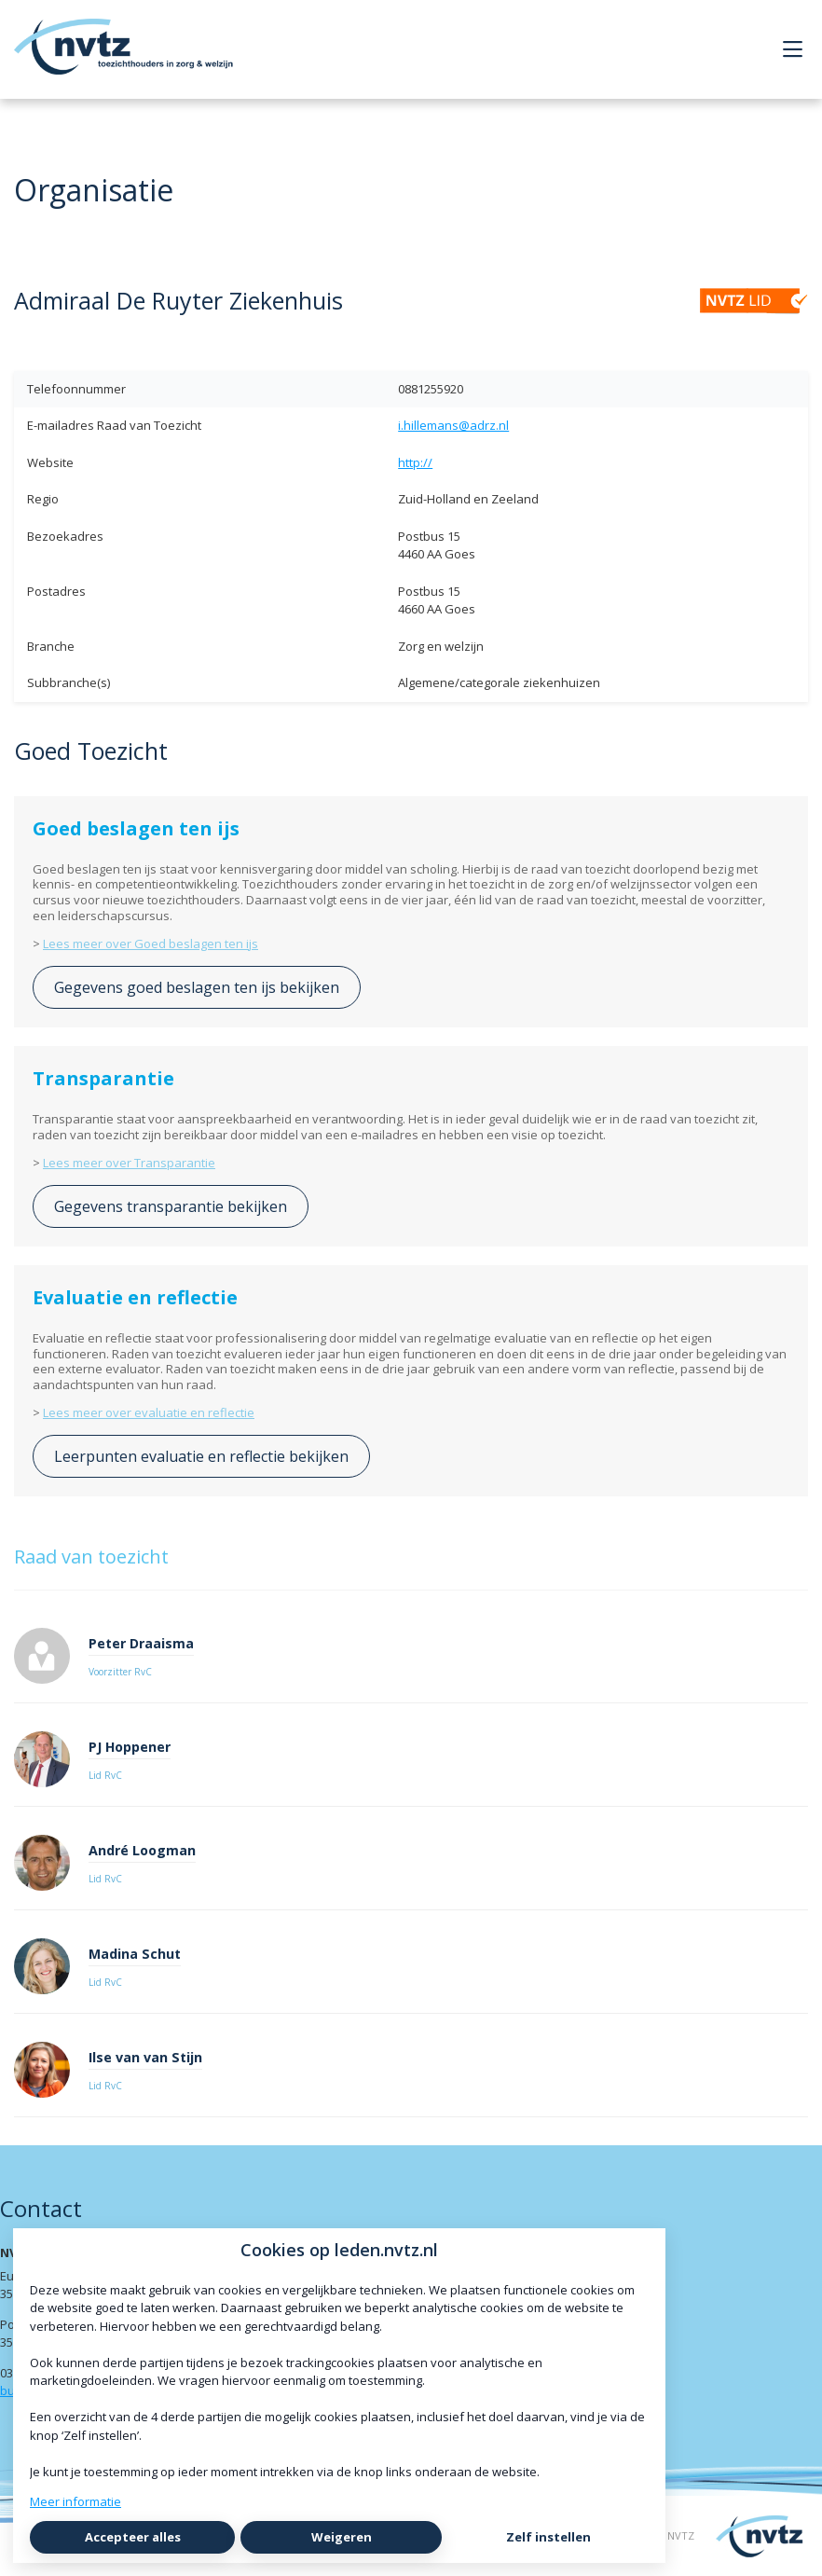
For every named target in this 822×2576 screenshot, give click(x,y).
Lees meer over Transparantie (129, 1162)
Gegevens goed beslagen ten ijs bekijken (196, 987)
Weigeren (341, 2536)
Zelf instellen (548, 2536)
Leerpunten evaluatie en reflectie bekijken (201, 1456)
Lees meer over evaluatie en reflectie (148, 1412)
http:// (415, 462)
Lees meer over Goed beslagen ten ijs (150, 943)
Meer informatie (75, 2501)
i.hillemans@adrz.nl (453, 425)
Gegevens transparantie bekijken (170, 1206)
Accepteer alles (133, 2536)
